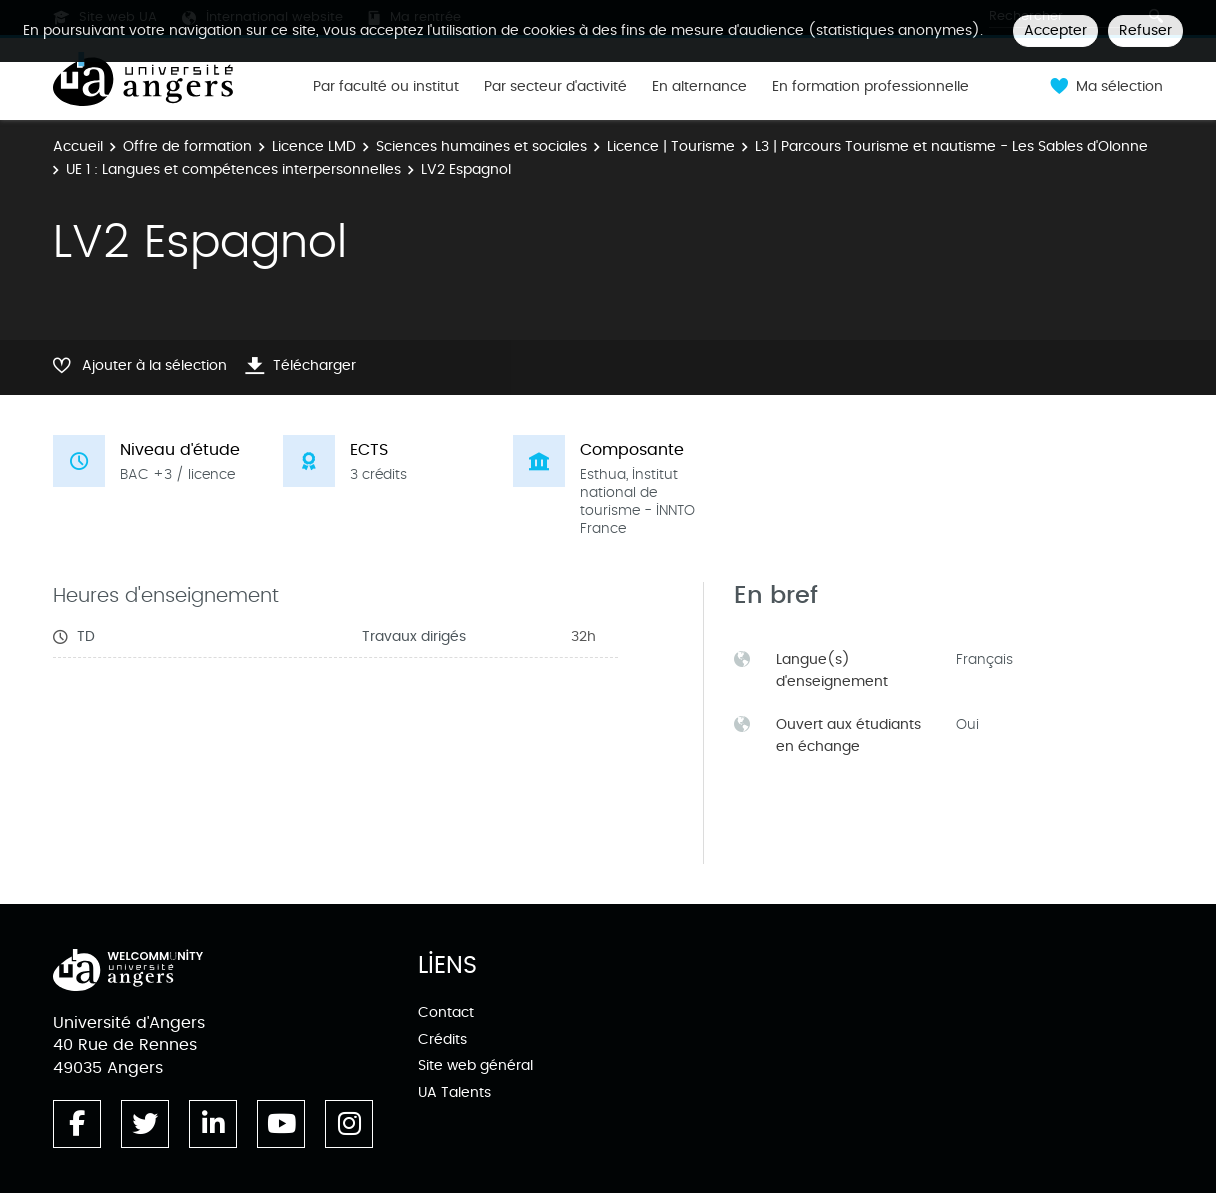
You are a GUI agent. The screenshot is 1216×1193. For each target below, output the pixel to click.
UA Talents (454, 1092)
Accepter (1055, 30)
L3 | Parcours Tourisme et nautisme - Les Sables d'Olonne (951, 146)
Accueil (78, 146)
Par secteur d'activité (555, 87)
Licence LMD (314, 146)
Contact (446, 1012)
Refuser (1145, 30)
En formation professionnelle (870, 87)
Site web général (475, 1065)
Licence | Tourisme (671, 146)
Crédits (442, 1039)
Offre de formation (187, 146)
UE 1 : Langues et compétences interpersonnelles (233, 169)
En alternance (699, 87)
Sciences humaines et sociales (481, 146)
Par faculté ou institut (386, 87)
